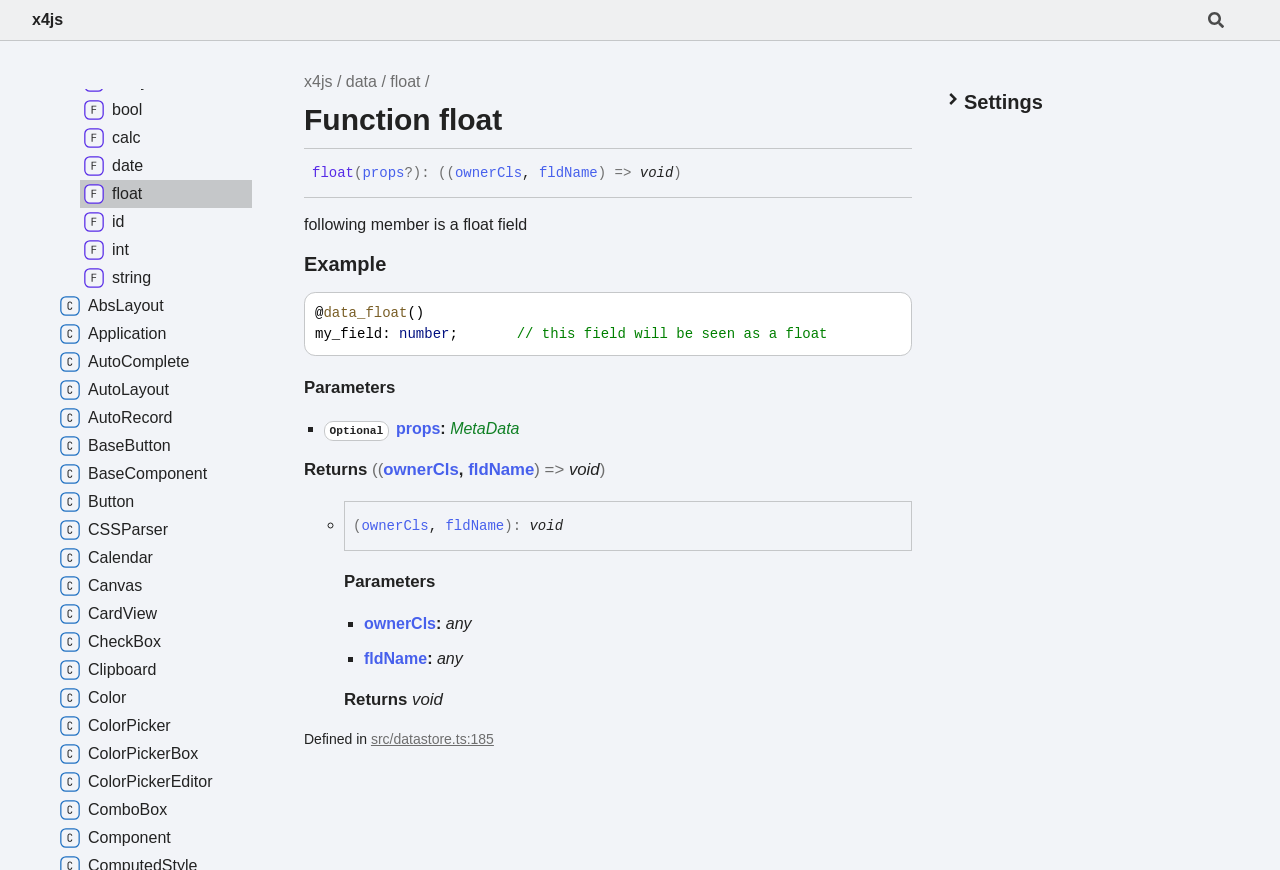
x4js (47, 19)
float (405, 81)
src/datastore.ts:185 (432, 739)
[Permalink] (697, 174)
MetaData (484, 428)
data (361, 81)
